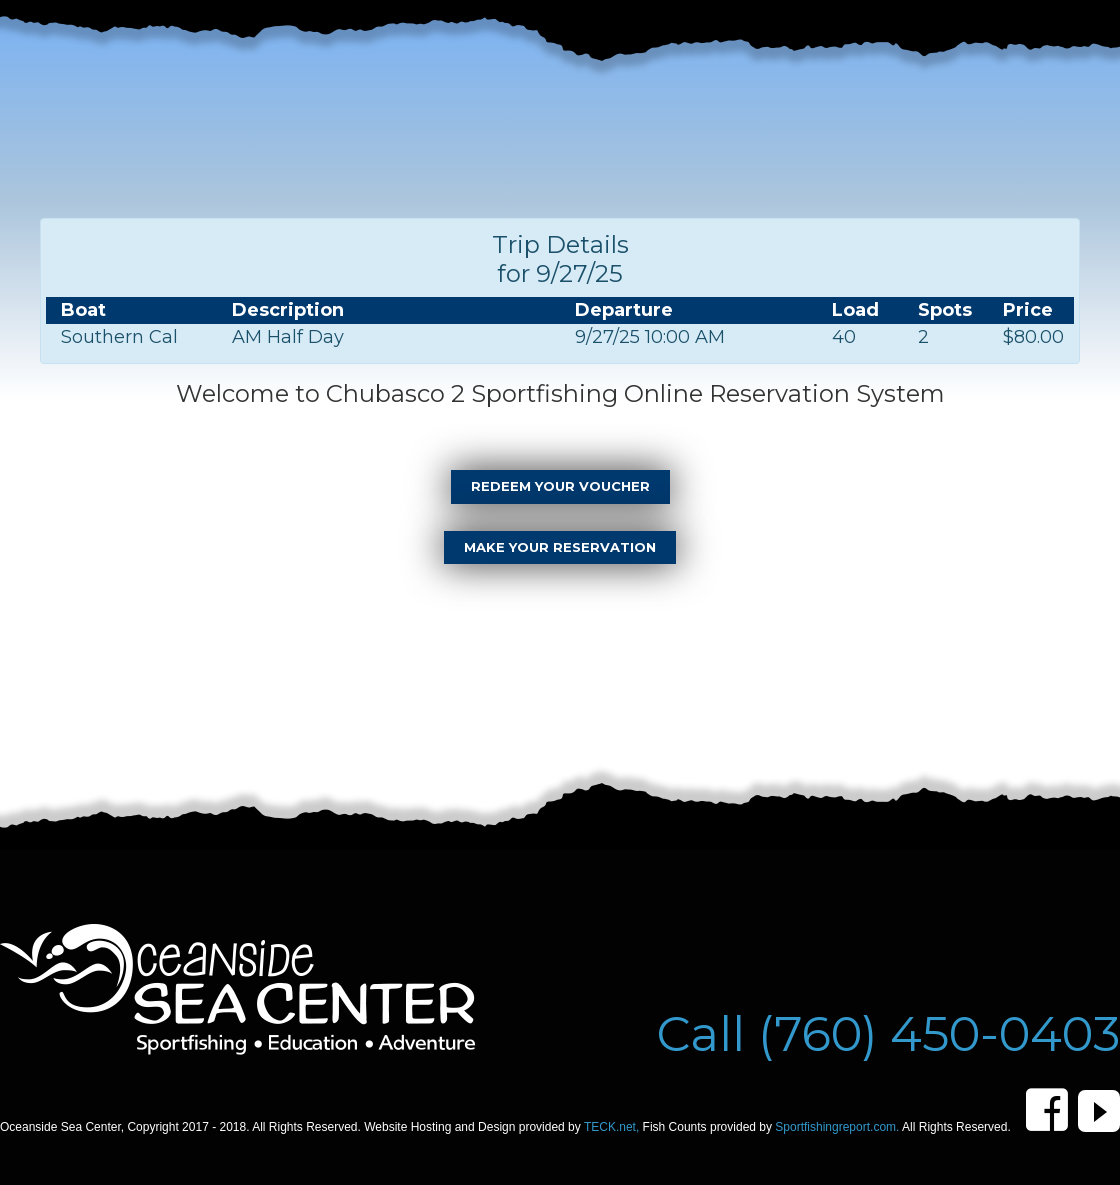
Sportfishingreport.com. (838, 1127)
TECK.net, (613, 1127)
